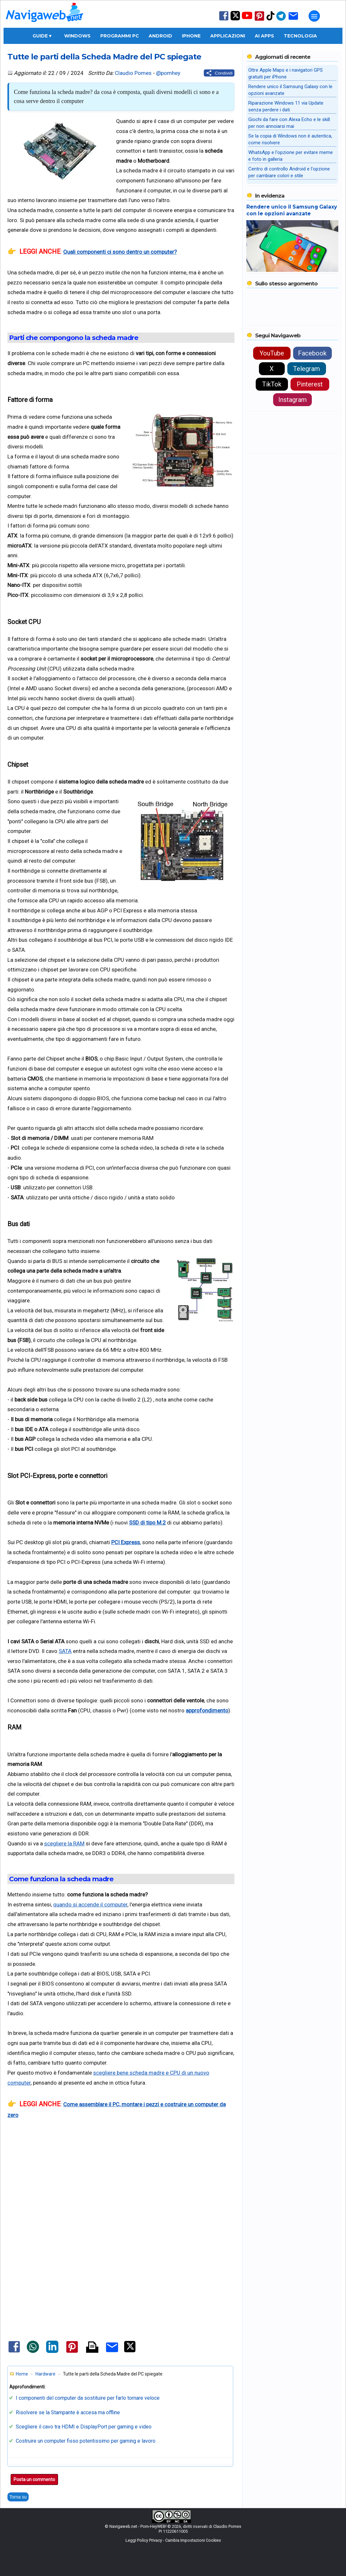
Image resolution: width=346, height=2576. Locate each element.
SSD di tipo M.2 (147, 1522)
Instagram (292, 400)
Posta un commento (34, 2479)
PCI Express (125, 1542)
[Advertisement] (120, 2185)
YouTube (272, 353)
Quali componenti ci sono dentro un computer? (120, 252)
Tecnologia (300, 36)
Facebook (312, 353)
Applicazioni (227, 36)
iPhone (191, 36)
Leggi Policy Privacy (143, 2540)
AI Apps (264, 36)
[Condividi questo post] (219, 73)
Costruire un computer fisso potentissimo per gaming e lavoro (85, 2441)
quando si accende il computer (90, 1904)
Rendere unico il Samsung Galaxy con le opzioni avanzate (291, 210)
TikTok (272, 384)
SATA (65, 1651)
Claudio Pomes (133, 73)
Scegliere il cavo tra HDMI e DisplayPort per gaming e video (84, 2427)
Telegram (306, 369)
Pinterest (310, 384)
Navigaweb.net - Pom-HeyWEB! (137, 2526)
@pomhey (168, 73)
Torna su (18, 2496)
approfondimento (207, 1710)
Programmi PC (119, 36)
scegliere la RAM (64, 1843)
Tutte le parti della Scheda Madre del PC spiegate (104, 56)
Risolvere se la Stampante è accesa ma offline (68, 2412)
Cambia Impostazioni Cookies (193, 2540)
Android (160, 36)
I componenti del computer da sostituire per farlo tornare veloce (88, 2398)
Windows (77, 36)
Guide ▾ (42, 36)
